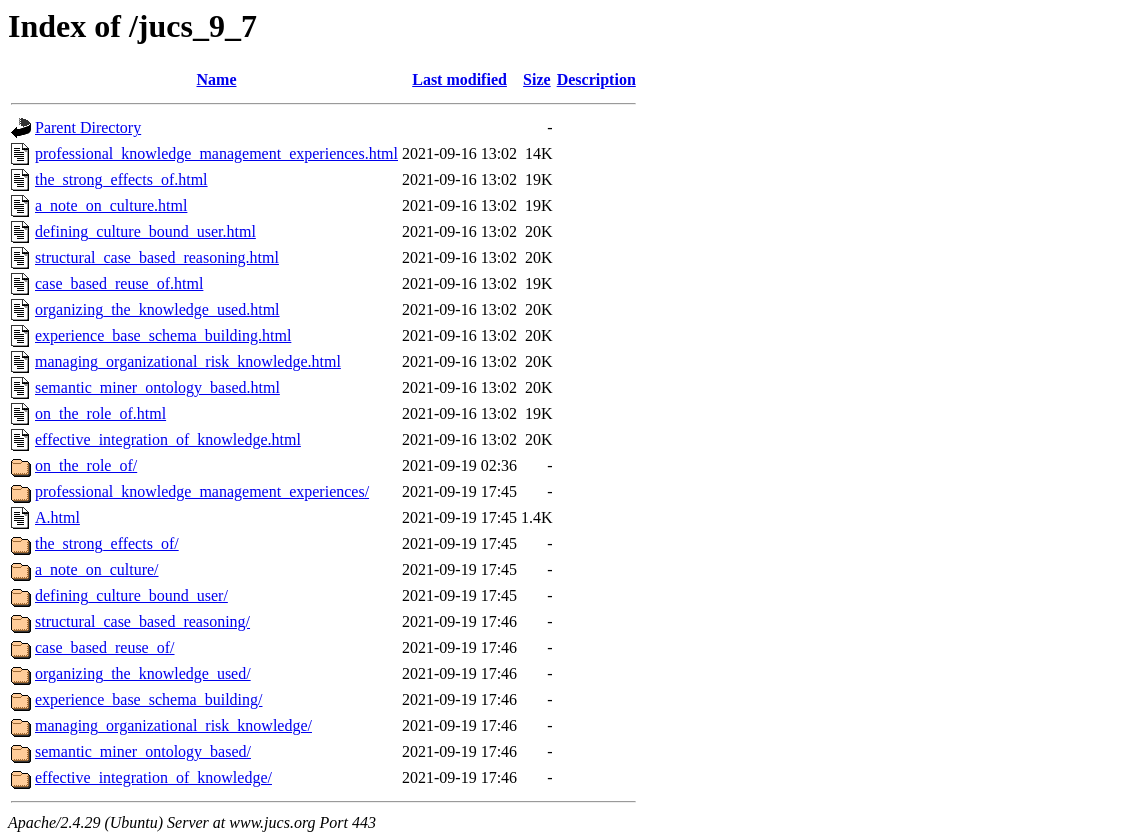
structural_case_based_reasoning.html (157, 257)
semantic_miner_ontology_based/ (143, 751)
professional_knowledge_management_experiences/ (202, 491)
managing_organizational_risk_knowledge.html (188, 361)
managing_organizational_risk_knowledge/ (173, 725)
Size (537, 79)
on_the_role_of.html (100, 413)
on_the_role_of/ (86, 465)
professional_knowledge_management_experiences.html (216, 153)
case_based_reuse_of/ (105, 647)
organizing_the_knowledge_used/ (143, 673)
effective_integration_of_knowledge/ (153, 777)
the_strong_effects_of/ (107, 543)
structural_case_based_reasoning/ (142, 621)
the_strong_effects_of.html (121, 179)
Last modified (459, 79)
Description (596, 79)
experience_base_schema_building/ (148, 699)
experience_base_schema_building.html (163, 335)
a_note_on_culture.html (111, 205)
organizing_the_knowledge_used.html (157, 309)
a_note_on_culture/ (97, 569)
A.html (57, 517)
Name (217, 79)
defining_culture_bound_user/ (131, 595)
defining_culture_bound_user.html (145, 231)
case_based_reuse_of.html (119, 283)
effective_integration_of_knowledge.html (168, 439)
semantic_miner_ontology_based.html (157, 387)
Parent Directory (88, 127)
